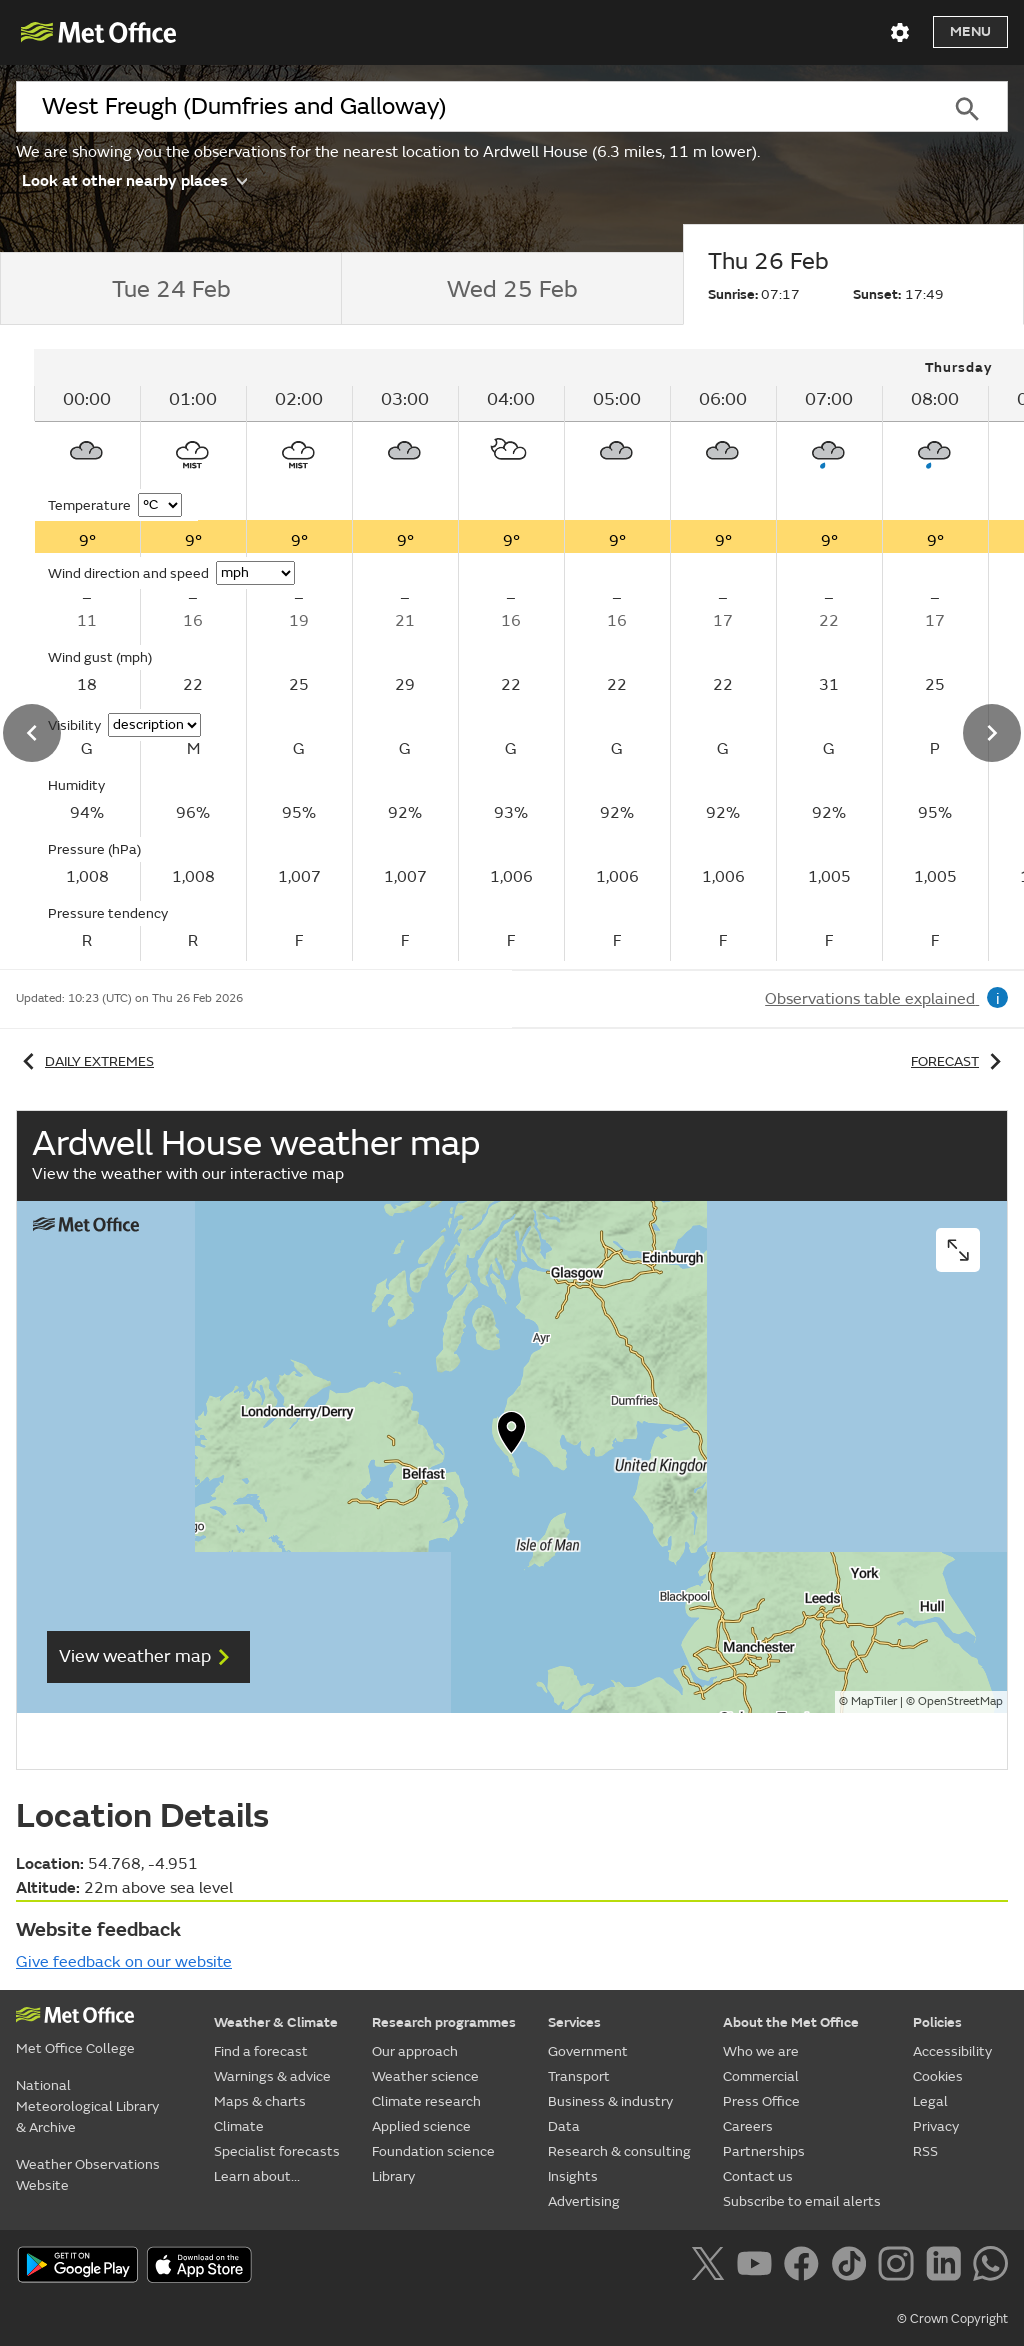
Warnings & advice (272, 2076)
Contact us (758, 2176)
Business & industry (610, 2101)
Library (393, 2176)
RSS (925, 2151)
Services (574, 2022)
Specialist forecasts (277, 2151)
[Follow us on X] (711, 2267)
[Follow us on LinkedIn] (947, 2267)
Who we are (761, 2051)
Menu (970, 31)
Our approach (415, 2051)
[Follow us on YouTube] (758, 2267)
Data (564, 2126)
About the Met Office (791, 2022)
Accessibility (952, 2051)
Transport (579, 2076)
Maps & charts (260, 2101)
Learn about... (257, 2176)
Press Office (761, 2101)
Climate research (426, 2101)
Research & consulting (619, 2151)
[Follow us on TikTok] (852, 2267)
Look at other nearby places (134, 179)
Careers (748, 2126)
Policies (937, 2022)
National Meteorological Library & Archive (87, 2106)
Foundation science (433, 2151)
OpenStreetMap (960, 1701)
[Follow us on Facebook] (805, 2267)
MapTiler (874, 1701)
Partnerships (764, 2151)
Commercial (761, 2076)
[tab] (170, 289)
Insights (573, 2176)
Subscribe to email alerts (802, 2201)
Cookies (938, 2076)
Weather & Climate (276, 2022)
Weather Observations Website (88, 2175)
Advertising (584, 2201)
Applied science (421, 2126)
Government (588, 2051)
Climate (239, 2126)
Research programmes (444, 2022)
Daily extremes (85, 1061)
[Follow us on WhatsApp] (990, 2267)
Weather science (425, 2076)
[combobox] (471, 107)
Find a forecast (261, 2051)
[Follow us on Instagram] (899, 2267)
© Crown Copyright (952, 2319)
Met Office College (75, 2048)
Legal (930, 2101)
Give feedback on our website (124, 1962)
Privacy (936, 2126)
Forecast (959, 1061)
